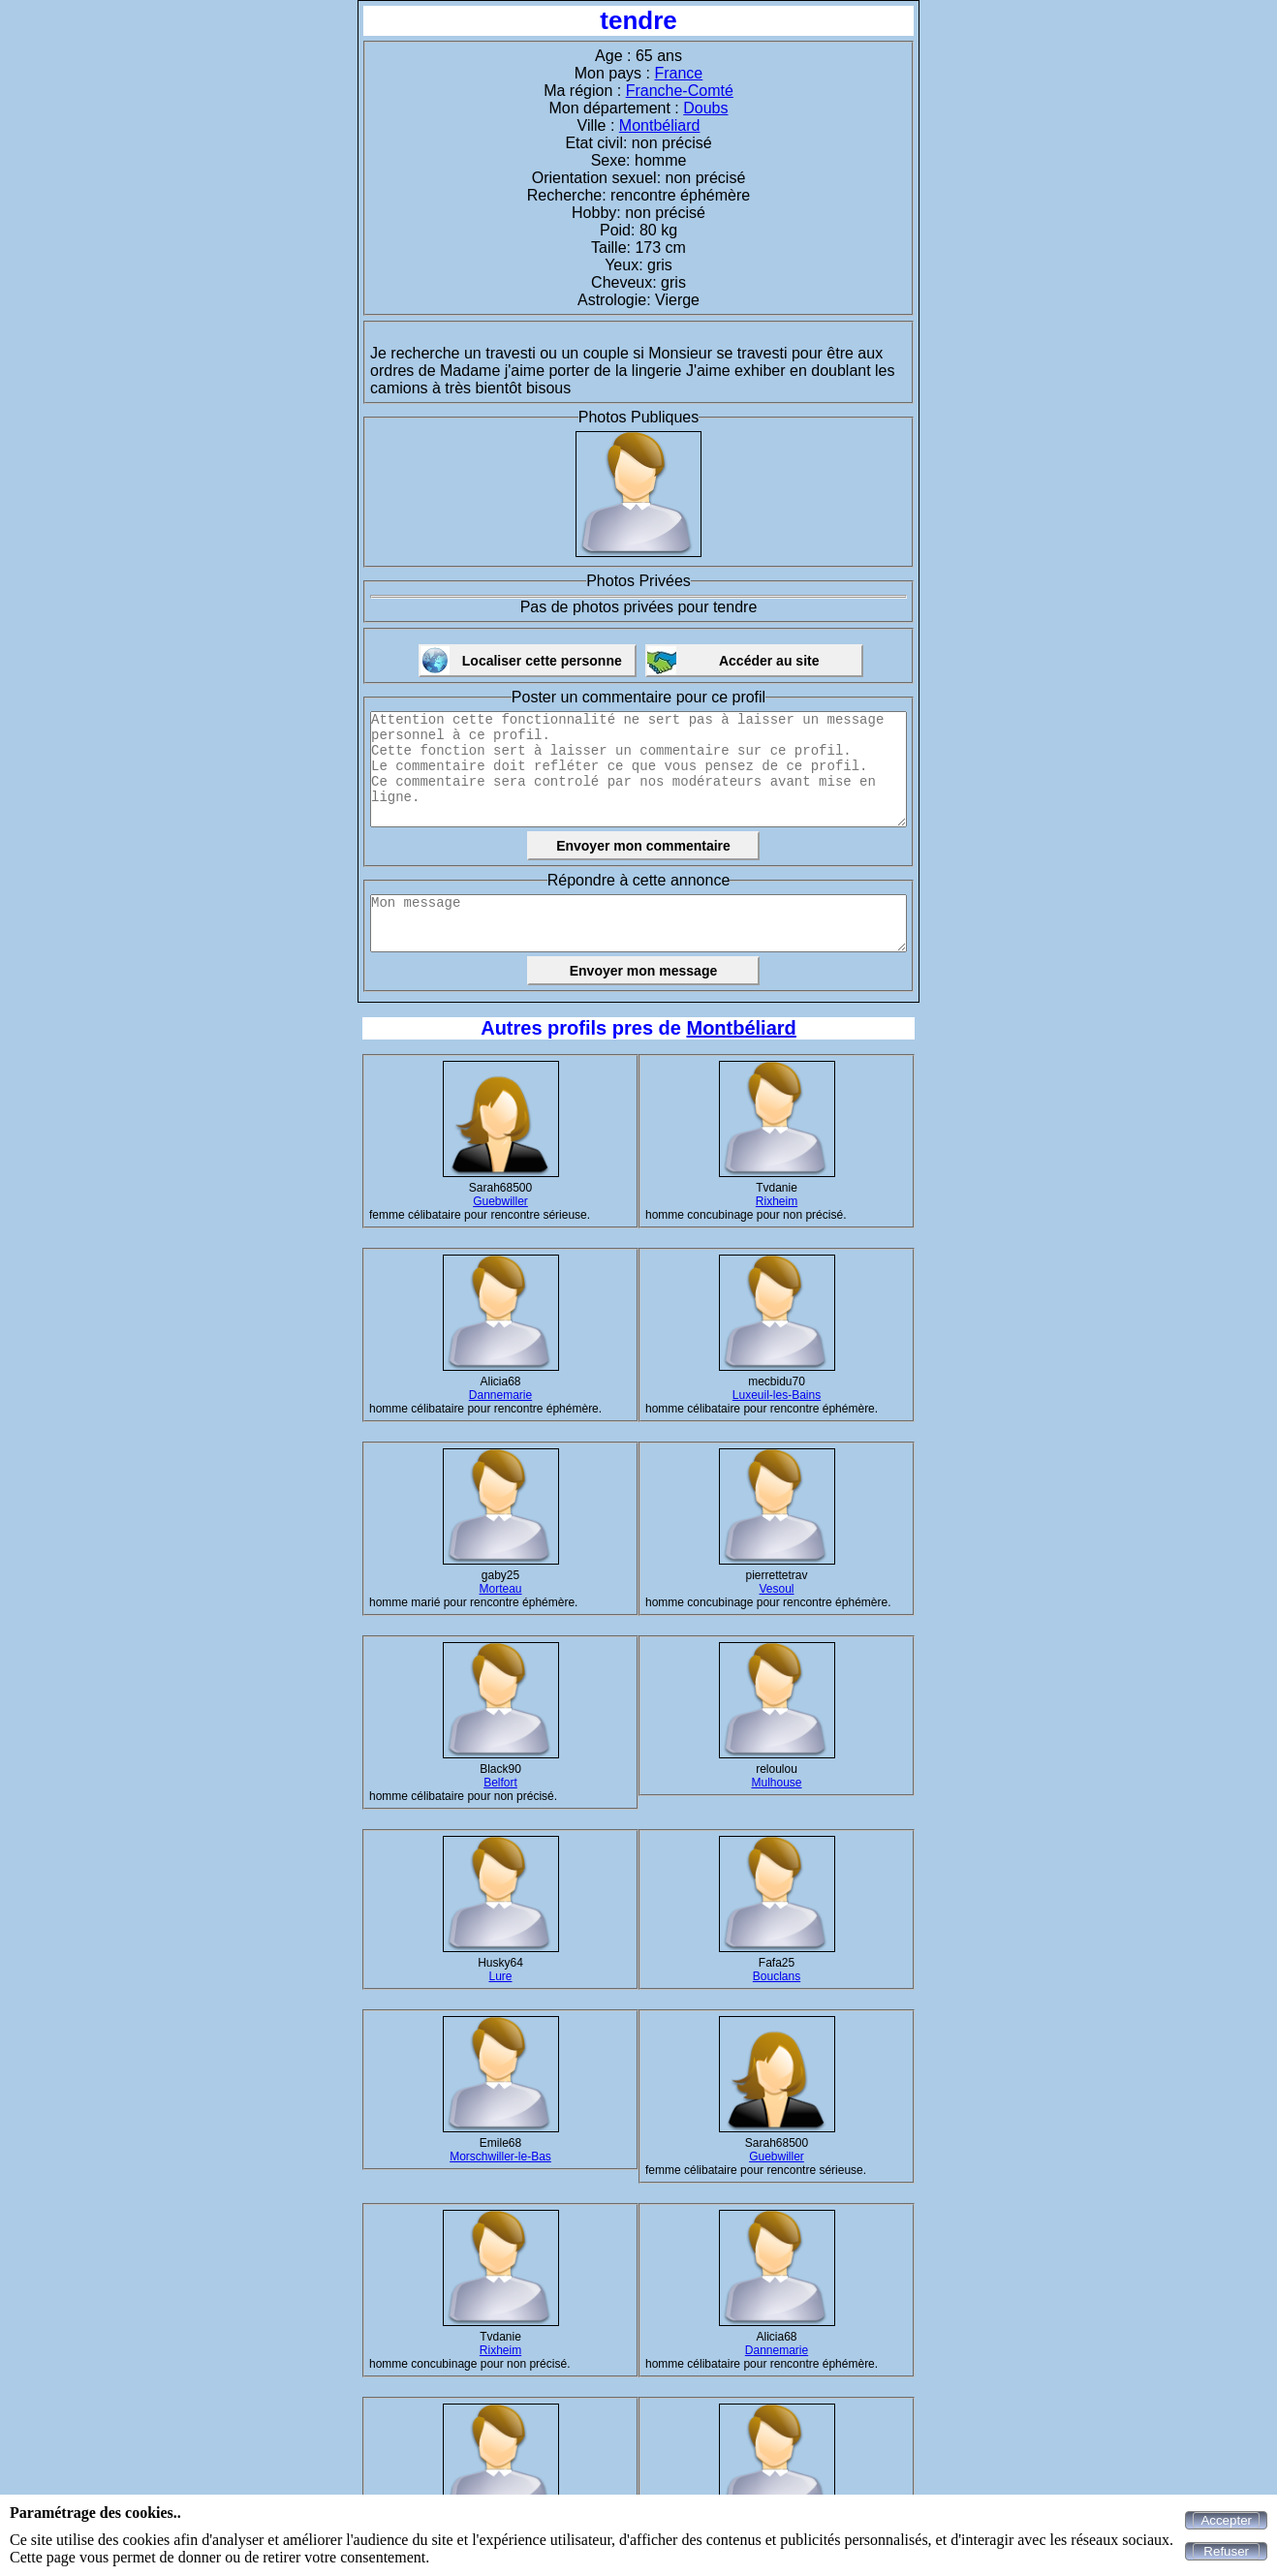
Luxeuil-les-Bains (776, 1395)
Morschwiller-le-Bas (500, 2156)
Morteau (500, 1589)
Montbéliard (660, 125)
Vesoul (776, 1589)
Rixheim (776, 1201)
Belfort (500, 1782)
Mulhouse (776, 1782)
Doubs (705, 108)
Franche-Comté (679, 90)
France (678, 73)
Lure (500, 1976)
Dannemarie (500, 1395)
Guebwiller (500, 1201)
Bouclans (776, 1976)
